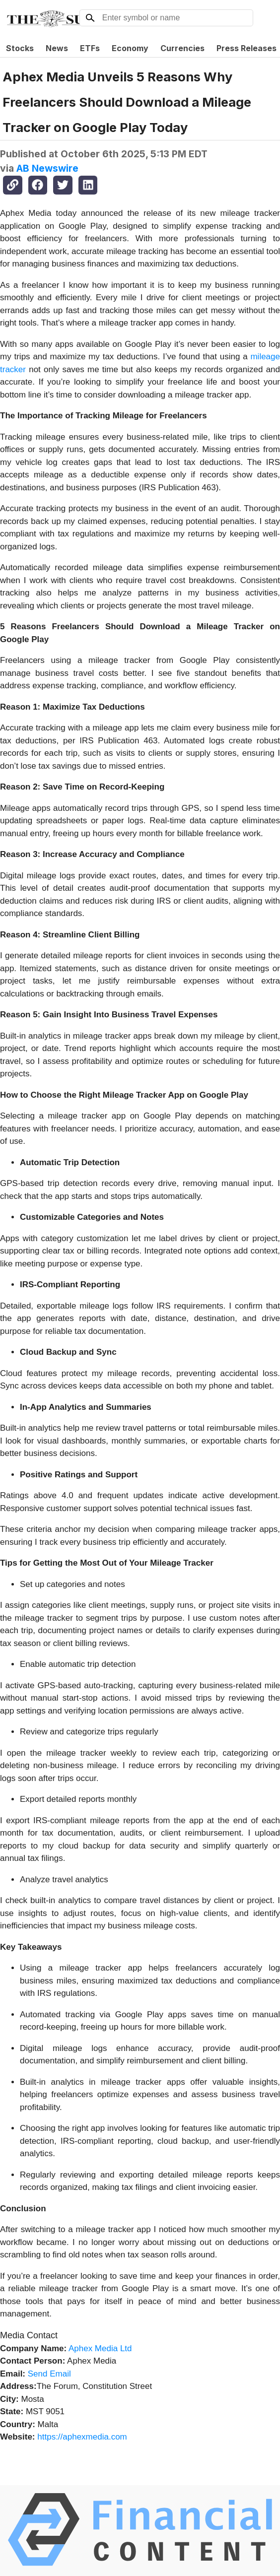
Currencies (182, 48)
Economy (130, 48)
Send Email (49, 2373)
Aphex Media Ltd (100, 2348)
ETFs (90, 48)
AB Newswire (47, 168)
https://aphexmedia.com (82, 2437)
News (57, 48)
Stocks (20, 48)
